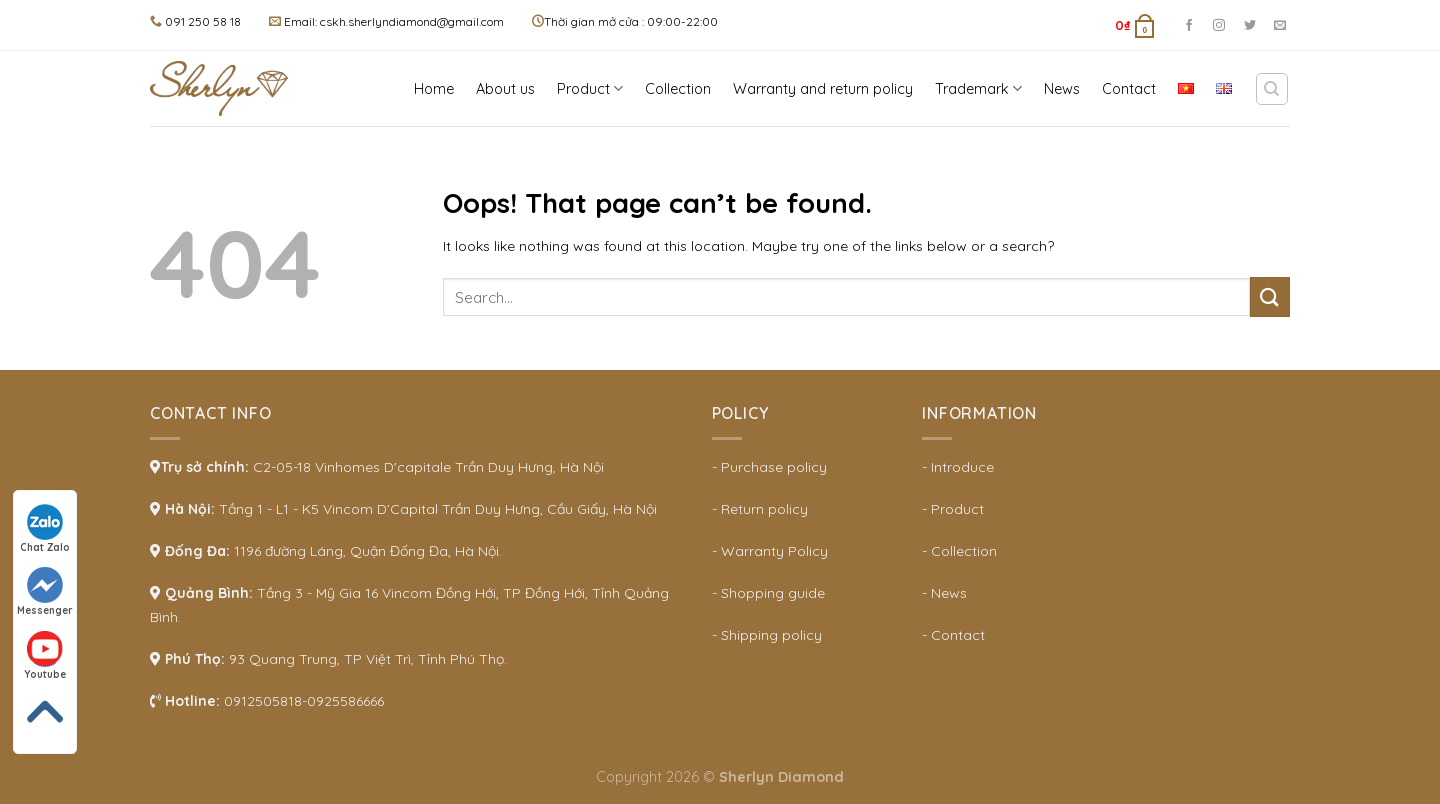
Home (434, 89)
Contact (1129, 89)
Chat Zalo (45, 529)
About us (505, 89)
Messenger (45, 592)
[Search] (1272, 89)
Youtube (45, 656)
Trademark (978, 88)
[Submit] (1270, 296)
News (1062, 89)
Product (590, 88)
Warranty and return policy (823, 89)
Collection (678, 89)
